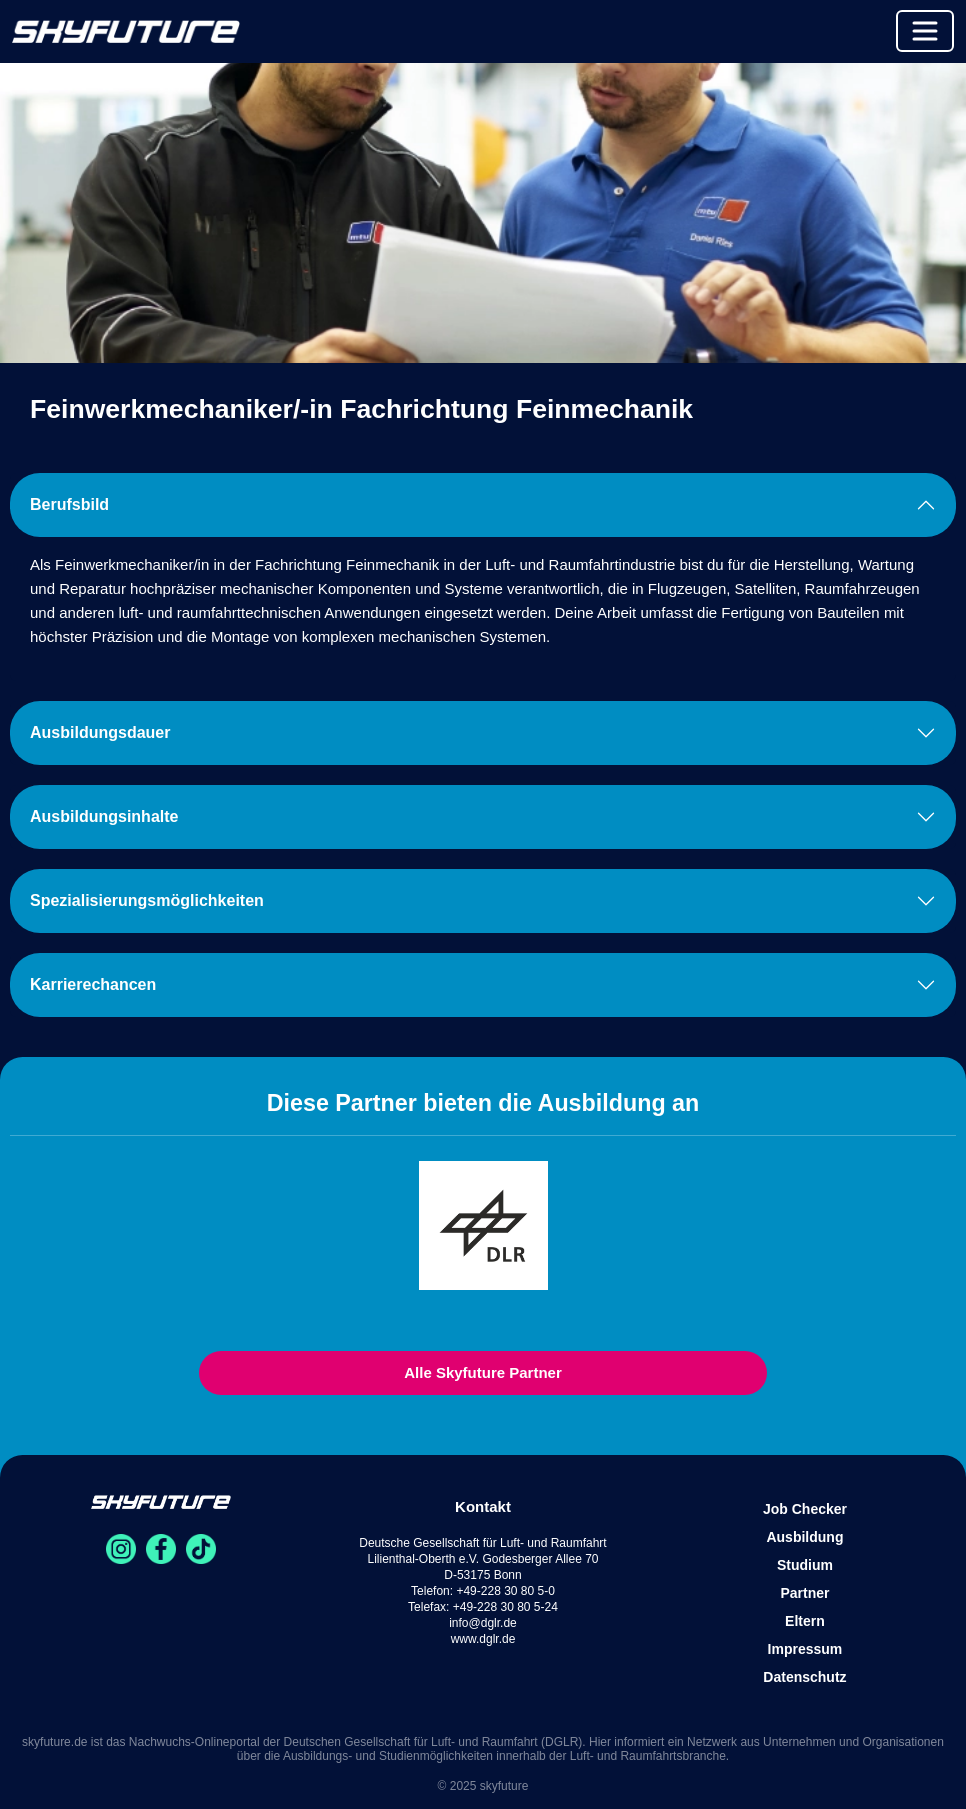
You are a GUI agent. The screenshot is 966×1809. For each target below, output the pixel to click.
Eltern (805, 1621)
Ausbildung (804, 1537)
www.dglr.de (483, 1639)
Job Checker (805, 1509)
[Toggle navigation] (925, 31)
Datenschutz (804, 1677)
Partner (804, 1593)
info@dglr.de (483, 1623)
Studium (805, 1565)
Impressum (805, 1649)
